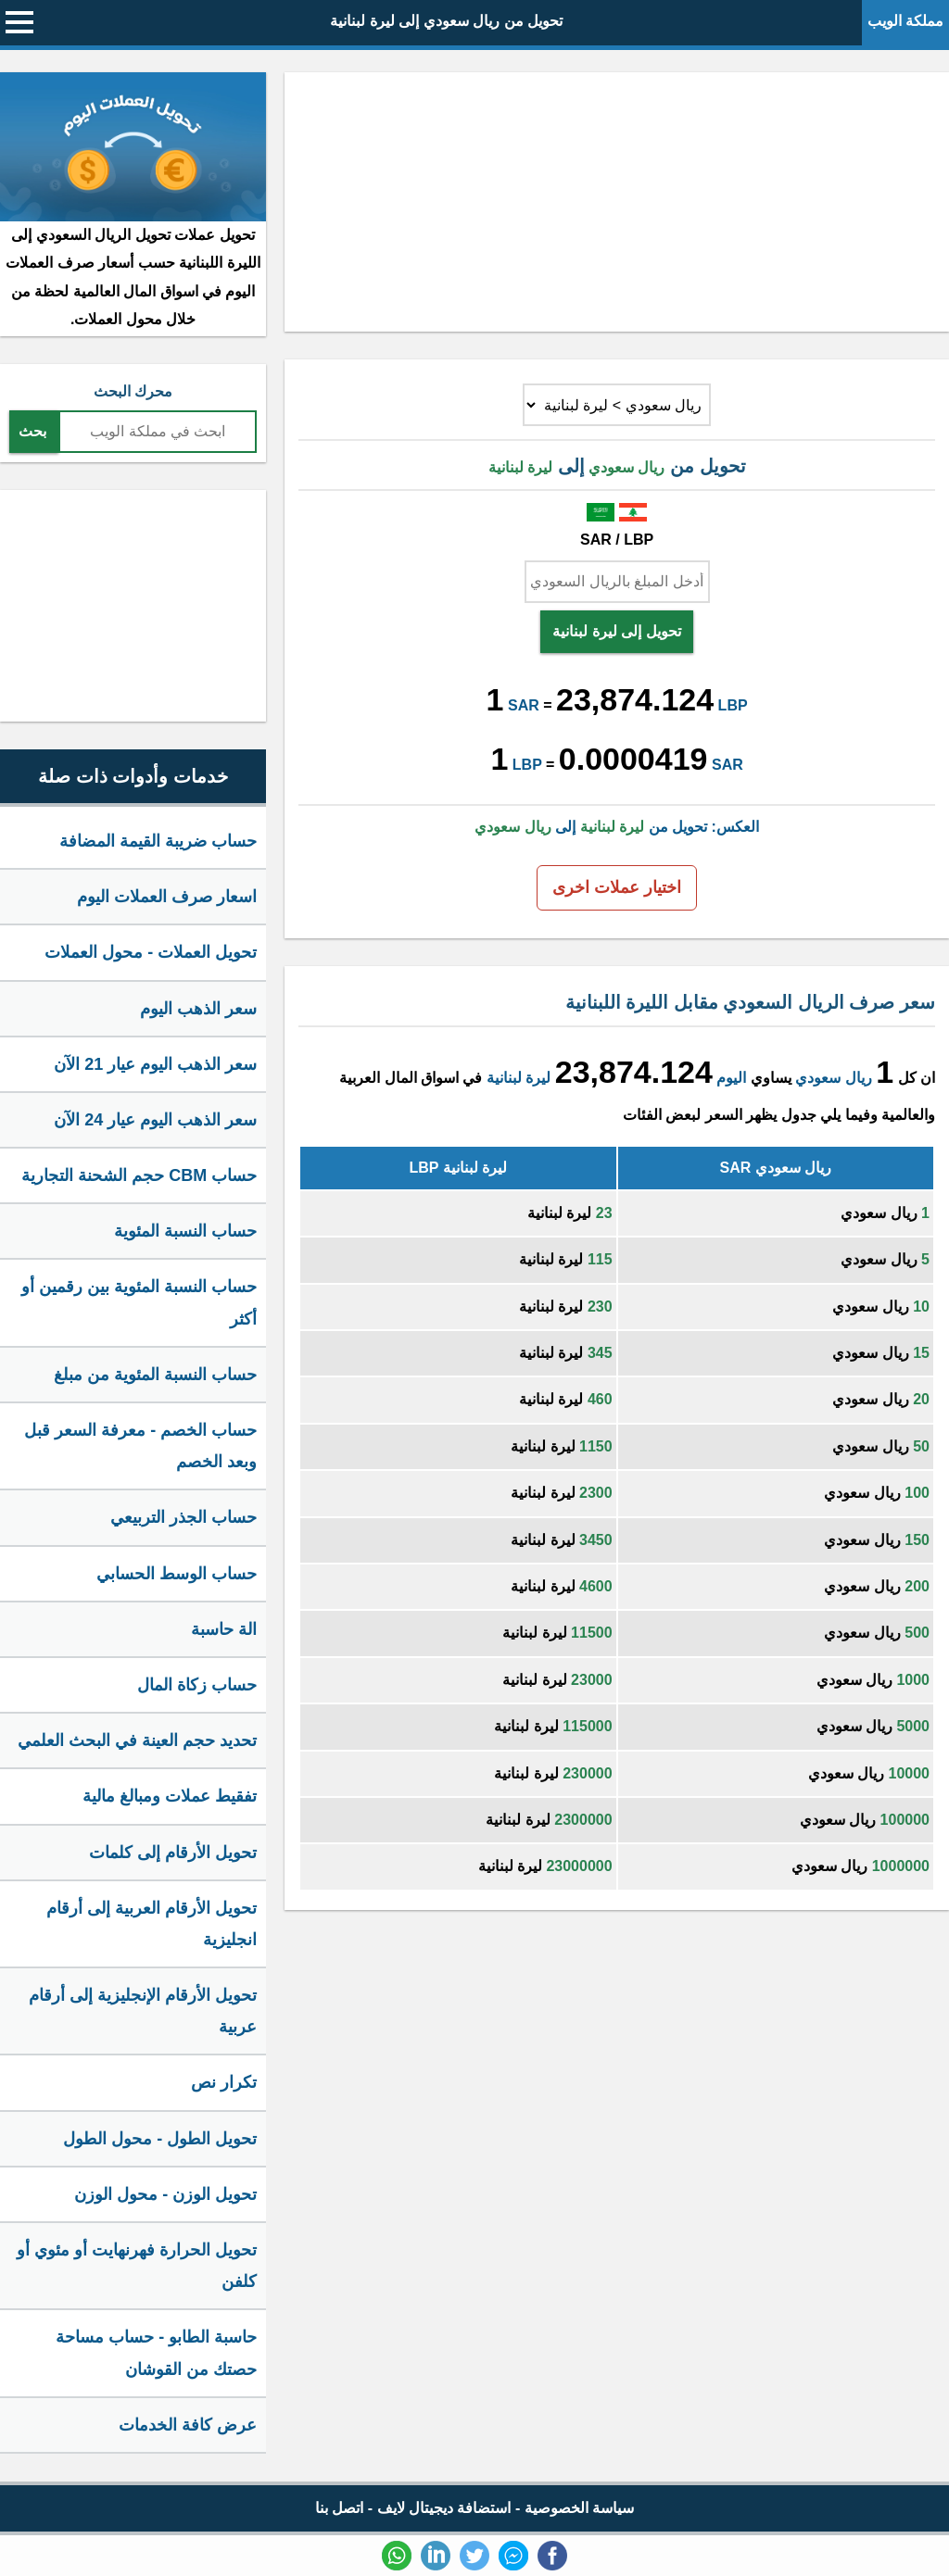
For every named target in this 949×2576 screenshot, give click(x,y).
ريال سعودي (833, 1078)
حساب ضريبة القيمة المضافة (158, 841)
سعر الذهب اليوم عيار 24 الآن (155, 1120)
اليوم (731, 1078)
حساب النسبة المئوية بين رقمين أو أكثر (139, 1302)
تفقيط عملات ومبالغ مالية (169, 1796)
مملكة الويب (905, 21)
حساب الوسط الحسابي (176, 1573)
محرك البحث (133, 391)
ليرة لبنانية (518, 1078)
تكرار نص (224, 2082)
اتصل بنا (339, 2508)
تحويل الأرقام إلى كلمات (173, 1852)
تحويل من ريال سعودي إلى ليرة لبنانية (446, 21)
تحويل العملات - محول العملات (150, 952)
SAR (523, 705)
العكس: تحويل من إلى (616, 827)
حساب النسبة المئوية (185, 1231)
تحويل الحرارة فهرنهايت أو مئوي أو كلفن (137, 2266)
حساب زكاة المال (197, 1685)
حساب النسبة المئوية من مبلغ (155, 1374)
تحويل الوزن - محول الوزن (165, 2194)
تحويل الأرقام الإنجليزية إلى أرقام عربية (143, 2011)
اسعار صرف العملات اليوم (167, 896)
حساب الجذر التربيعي (183, 1517)
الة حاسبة (224, 1629)
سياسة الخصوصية (579, 2508)
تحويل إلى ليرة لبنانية (616, 631)
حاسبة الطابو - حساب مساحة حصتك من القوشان (156, 2353)
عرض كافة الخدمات (188, 2425)
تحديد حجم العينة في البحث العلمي (137, 1740)
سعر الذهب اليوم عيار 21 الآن (155, 1064)
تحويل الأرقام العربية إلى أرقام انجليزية (151, 1924)
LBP (733, 705)
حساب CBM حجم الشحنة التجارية (139, 1175)
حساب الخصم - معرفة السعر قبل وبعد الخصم (140, 1446)
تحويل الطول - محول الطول (160, 2139)
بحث (32, 431)
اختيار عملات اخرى (616, 887)
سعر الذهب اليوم (198, 1008)
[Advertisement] (617, 202)
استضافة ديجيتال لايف (444, 2508)
